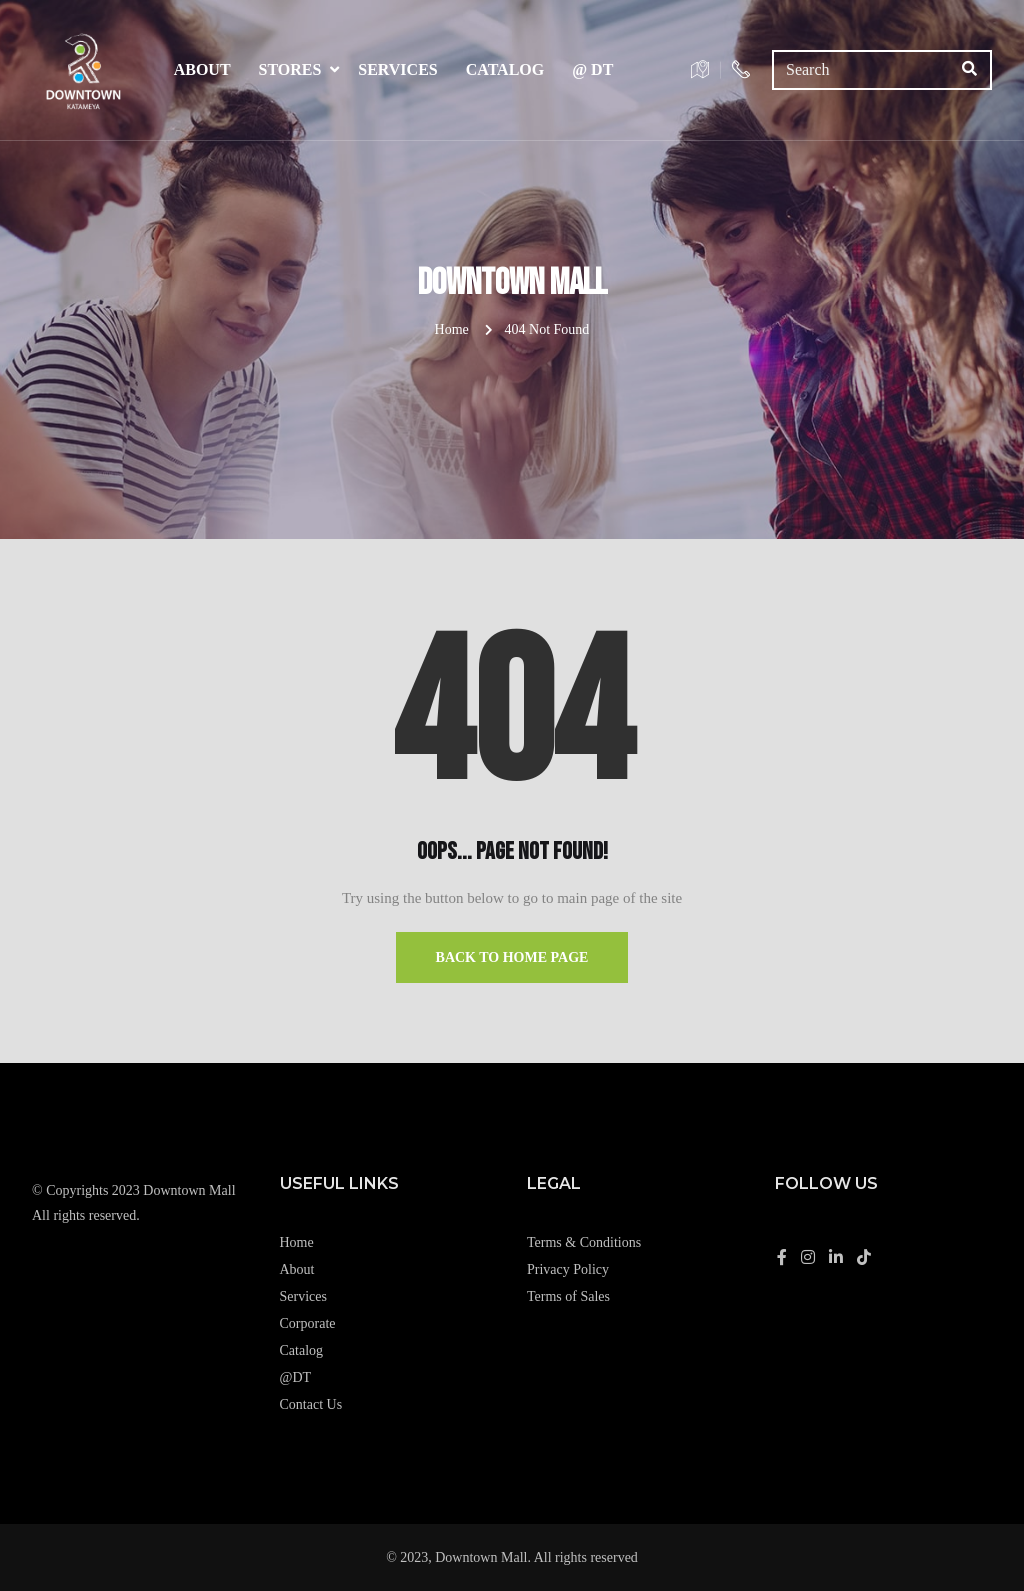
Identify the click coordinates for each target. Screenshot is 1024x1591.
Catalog (505, 69)
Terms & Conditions (584, 1242)
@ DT (592, 69)
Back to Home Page (512, 957)
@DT (296, 1377)
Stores (290, 69)
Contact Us (311, 1404)
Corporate (308, 1323)
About (202, 69)
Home (452, 329)
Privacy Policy (568, 1269)
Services (397, 69)
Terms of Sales (568, 1296)
